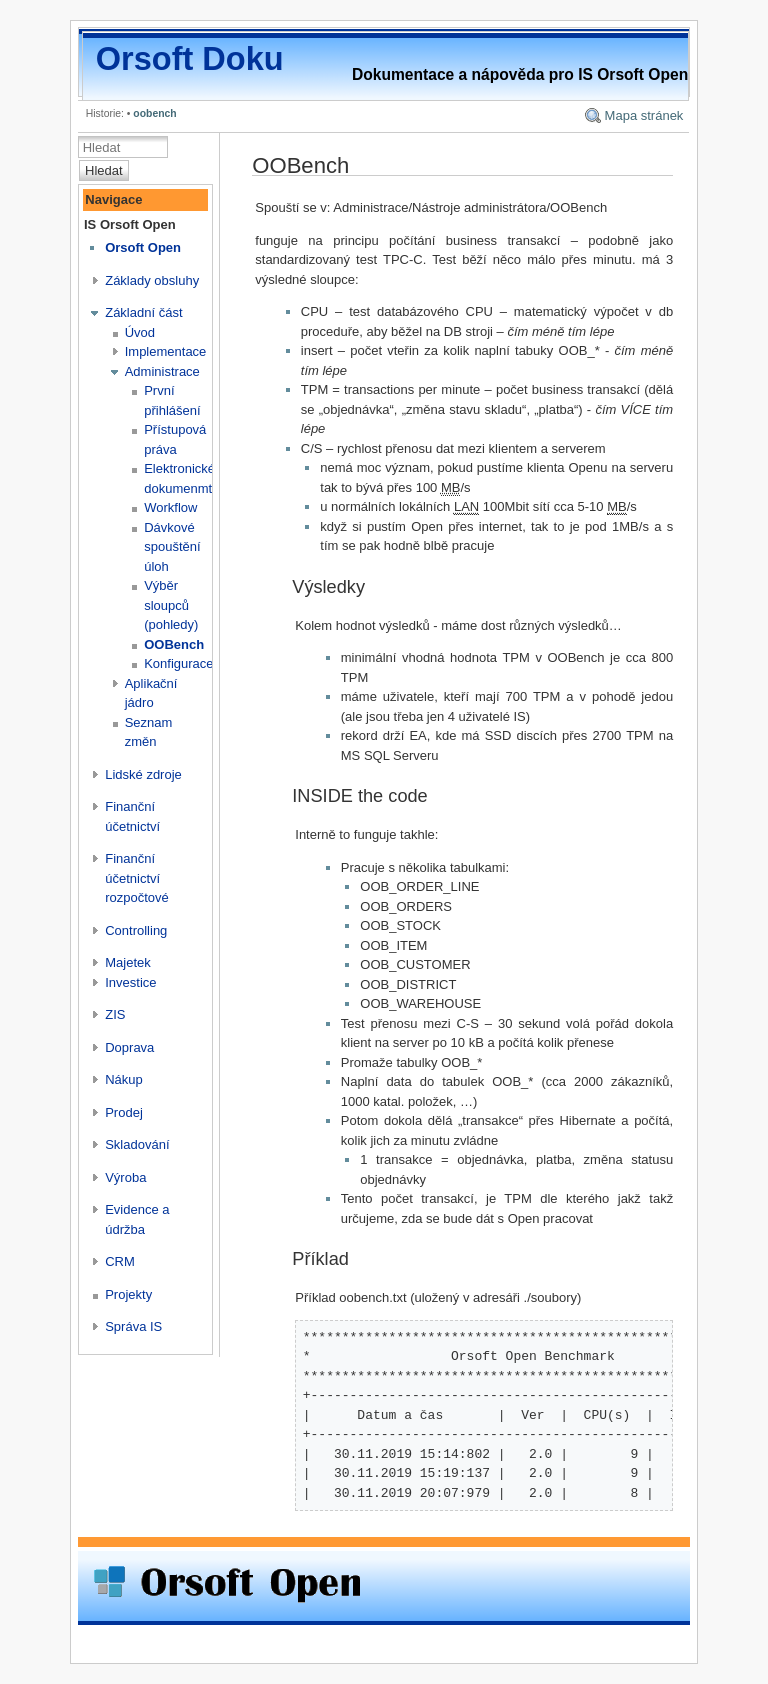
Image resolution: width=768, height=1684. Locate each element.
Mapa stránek (644, 115)
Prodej (124, 1112)
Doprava (129, 1047)
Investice (130, 982)
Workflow (170, 507)
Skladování (137, 1144)
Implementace (166, 351)
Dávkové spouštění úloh (172, 547)
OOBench (174, 644)
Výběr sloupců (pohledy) (171, 605)
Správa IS (133, 1326)
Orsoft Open (143, 247)
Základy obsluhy (152, 280)
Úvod (140, 332)
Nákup (124, 1079)
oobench (154, 113)
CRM (120, 1261)
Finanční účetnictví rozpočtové (137, 878)
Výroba (125, 1177)
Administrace (162, 371)
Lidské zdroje (143, 774)
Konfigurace (178, 663)
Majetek (128, 962)
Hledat (104, 170)
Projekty (128, 1294)
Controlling (136, 930)
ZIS (115, 1014)
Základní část (143, 312)
